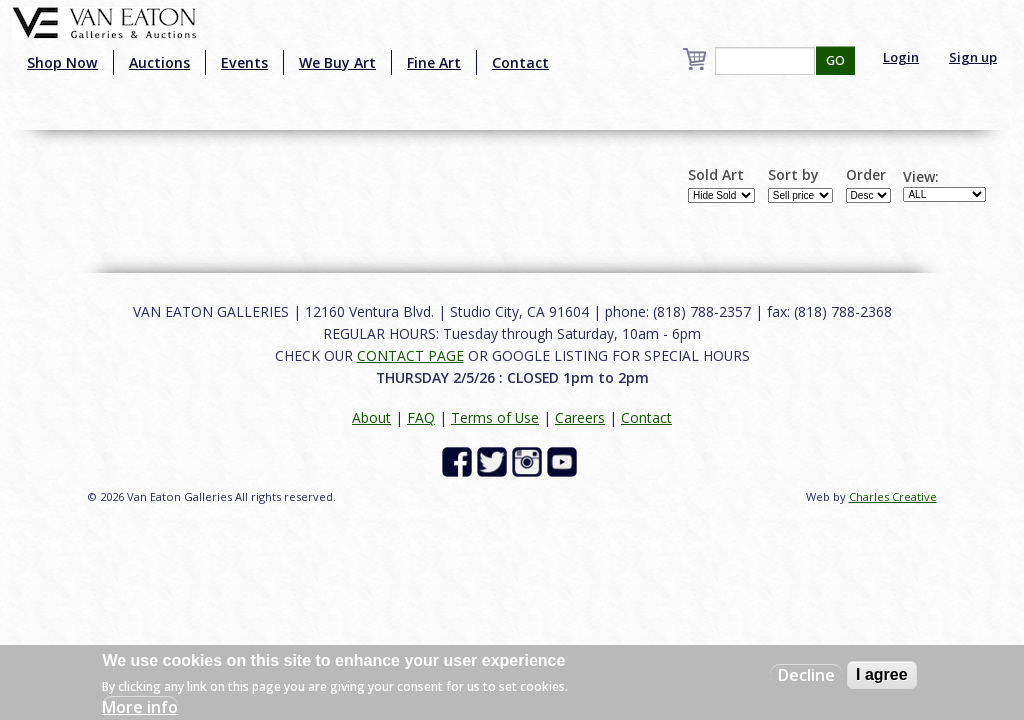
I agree (882, 674)
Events (244, 62)
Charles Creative (893, 496)
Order (866, 175)
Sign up (973, 57)
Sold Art (716, 175)
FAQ (421, 417)
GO (835, 60)
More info (140, 707)
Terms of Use (495, 417)
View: (921, 177)
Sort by (793, 175)
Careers (580, 417)
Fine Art (434, 62)
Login (901, 57)
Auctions (159, 62)
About (371, 417)
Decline (806, 675)
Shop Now (62, 62)
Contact (520, 62)
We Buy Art (337, 62)
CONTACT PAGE (410, 355)
